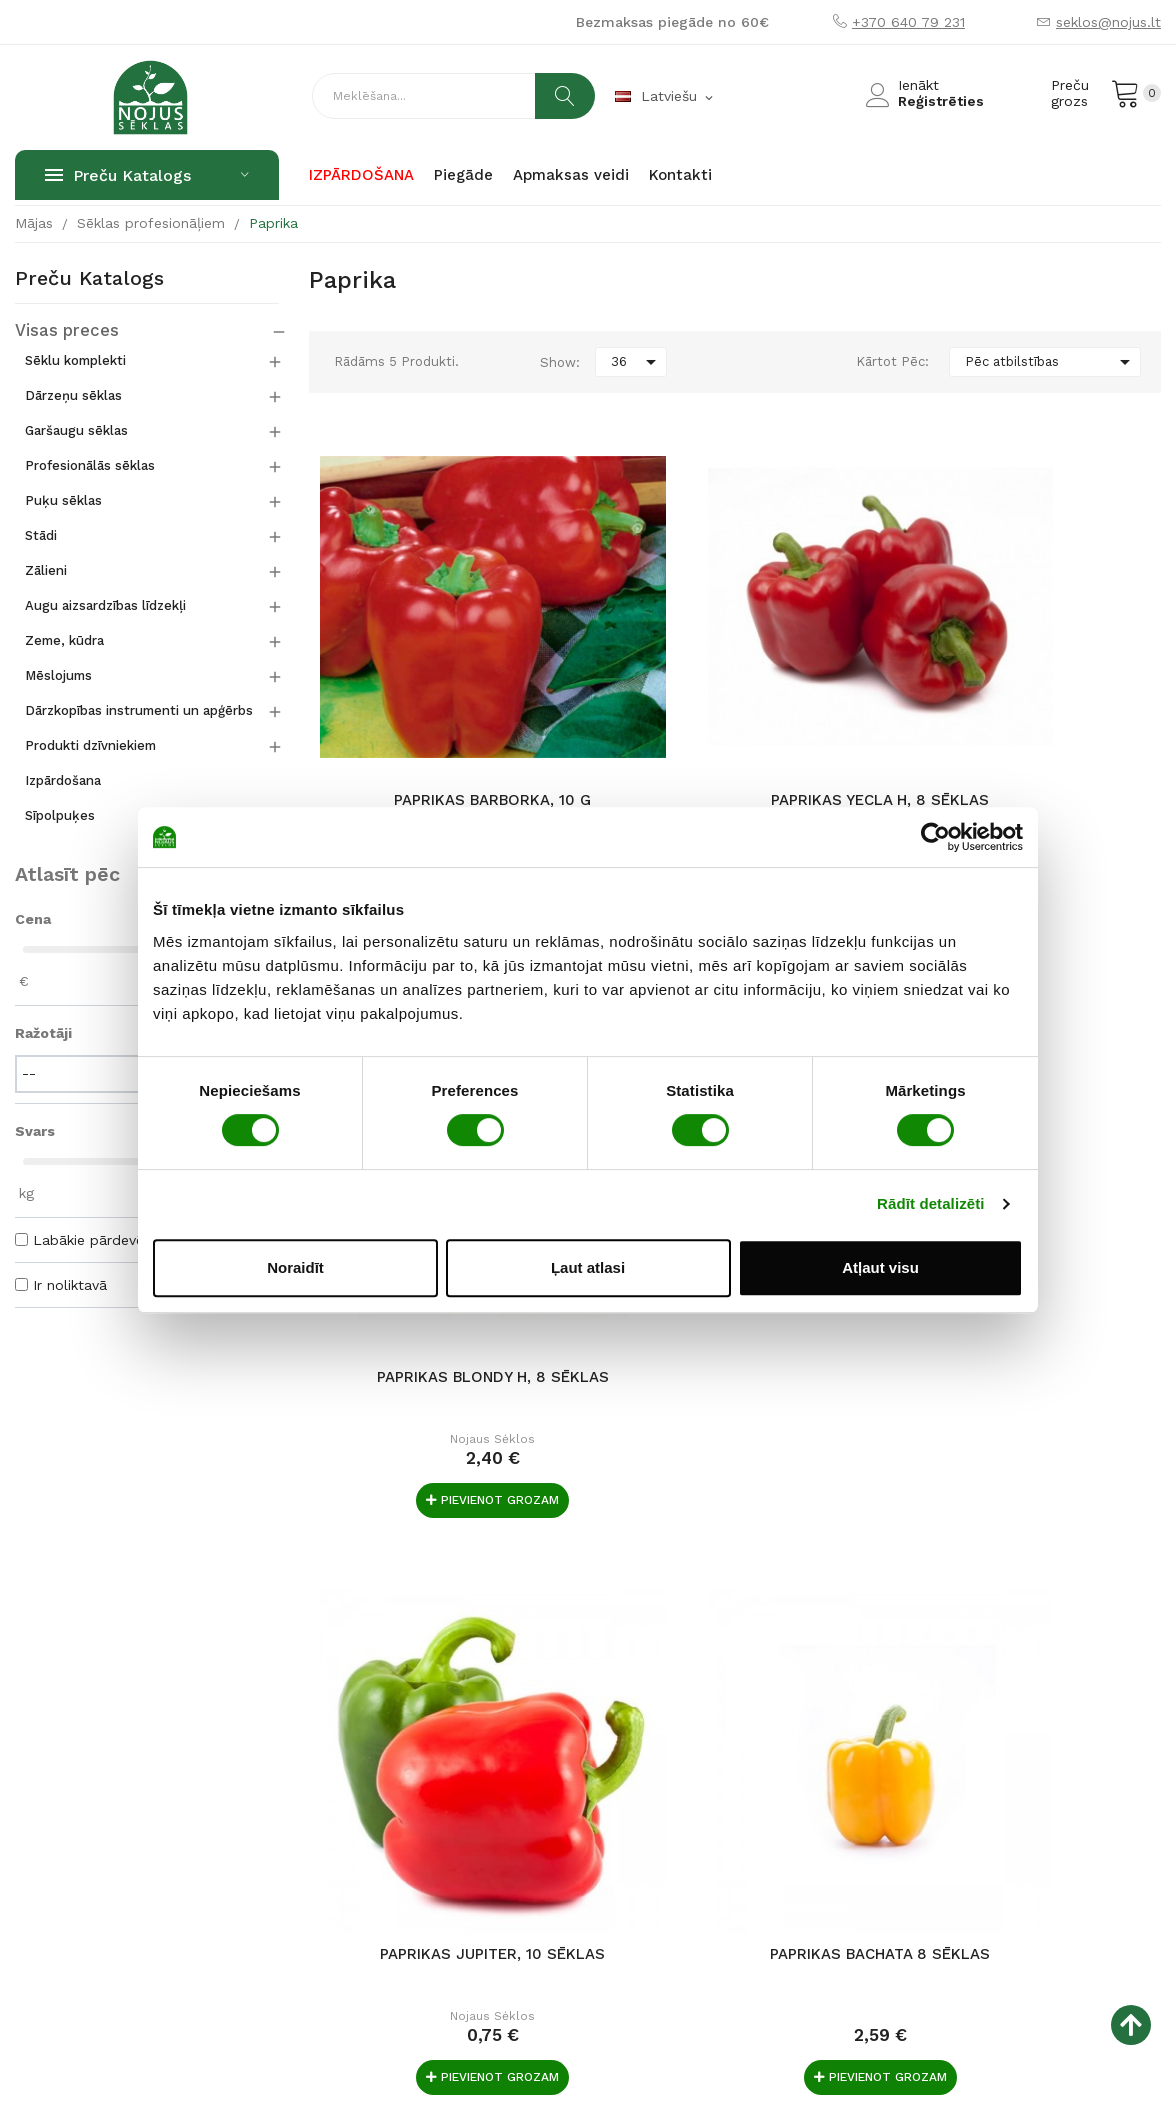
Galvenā (433, 1696)
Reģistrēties (941, 101)
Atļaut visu (880, 1267)
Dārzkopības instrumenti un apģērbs (139, 710)
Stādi (41, 535)
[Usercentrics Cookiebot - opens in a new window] (935, 837)
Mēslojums (58, 675)
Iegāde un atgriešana (673, 1760)
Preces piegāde (654, 1728)
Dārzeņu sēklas (73, 395)
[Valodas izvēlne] (665, 97)
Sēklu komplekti (75, 360)
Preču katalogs (89, 279)
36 (637, 362)
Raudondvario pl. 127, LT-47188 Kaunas (147, 1816)
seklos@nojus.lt (1108, 22)
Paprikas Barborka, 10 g (444, 703)
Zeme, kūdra (64, 640)
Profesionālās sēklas (90, 465)
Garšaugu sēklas (76, 430)
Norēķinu (632, 1696)
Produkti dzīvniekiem (90, 745)
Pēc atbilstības (1051, 362)
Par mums (441, 1728)
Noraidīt (295, 1267)
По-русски (440, 1792)
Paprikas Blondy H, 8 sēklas (1025, 713)
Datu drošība (646, 1792)
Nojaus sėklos (444, 765)
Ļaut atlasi (588, 1267)
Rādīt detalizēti (930, 1203)
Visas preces (58, 331)
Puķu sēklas (63, 500)
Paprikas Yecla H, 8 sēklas (735, 703)
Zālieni (46, 570)
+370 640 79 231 (908, 22)
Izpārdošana (63, 780)
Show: (560, 362)
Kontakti (435, 1760)
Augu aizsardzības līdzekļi (105, 605)
